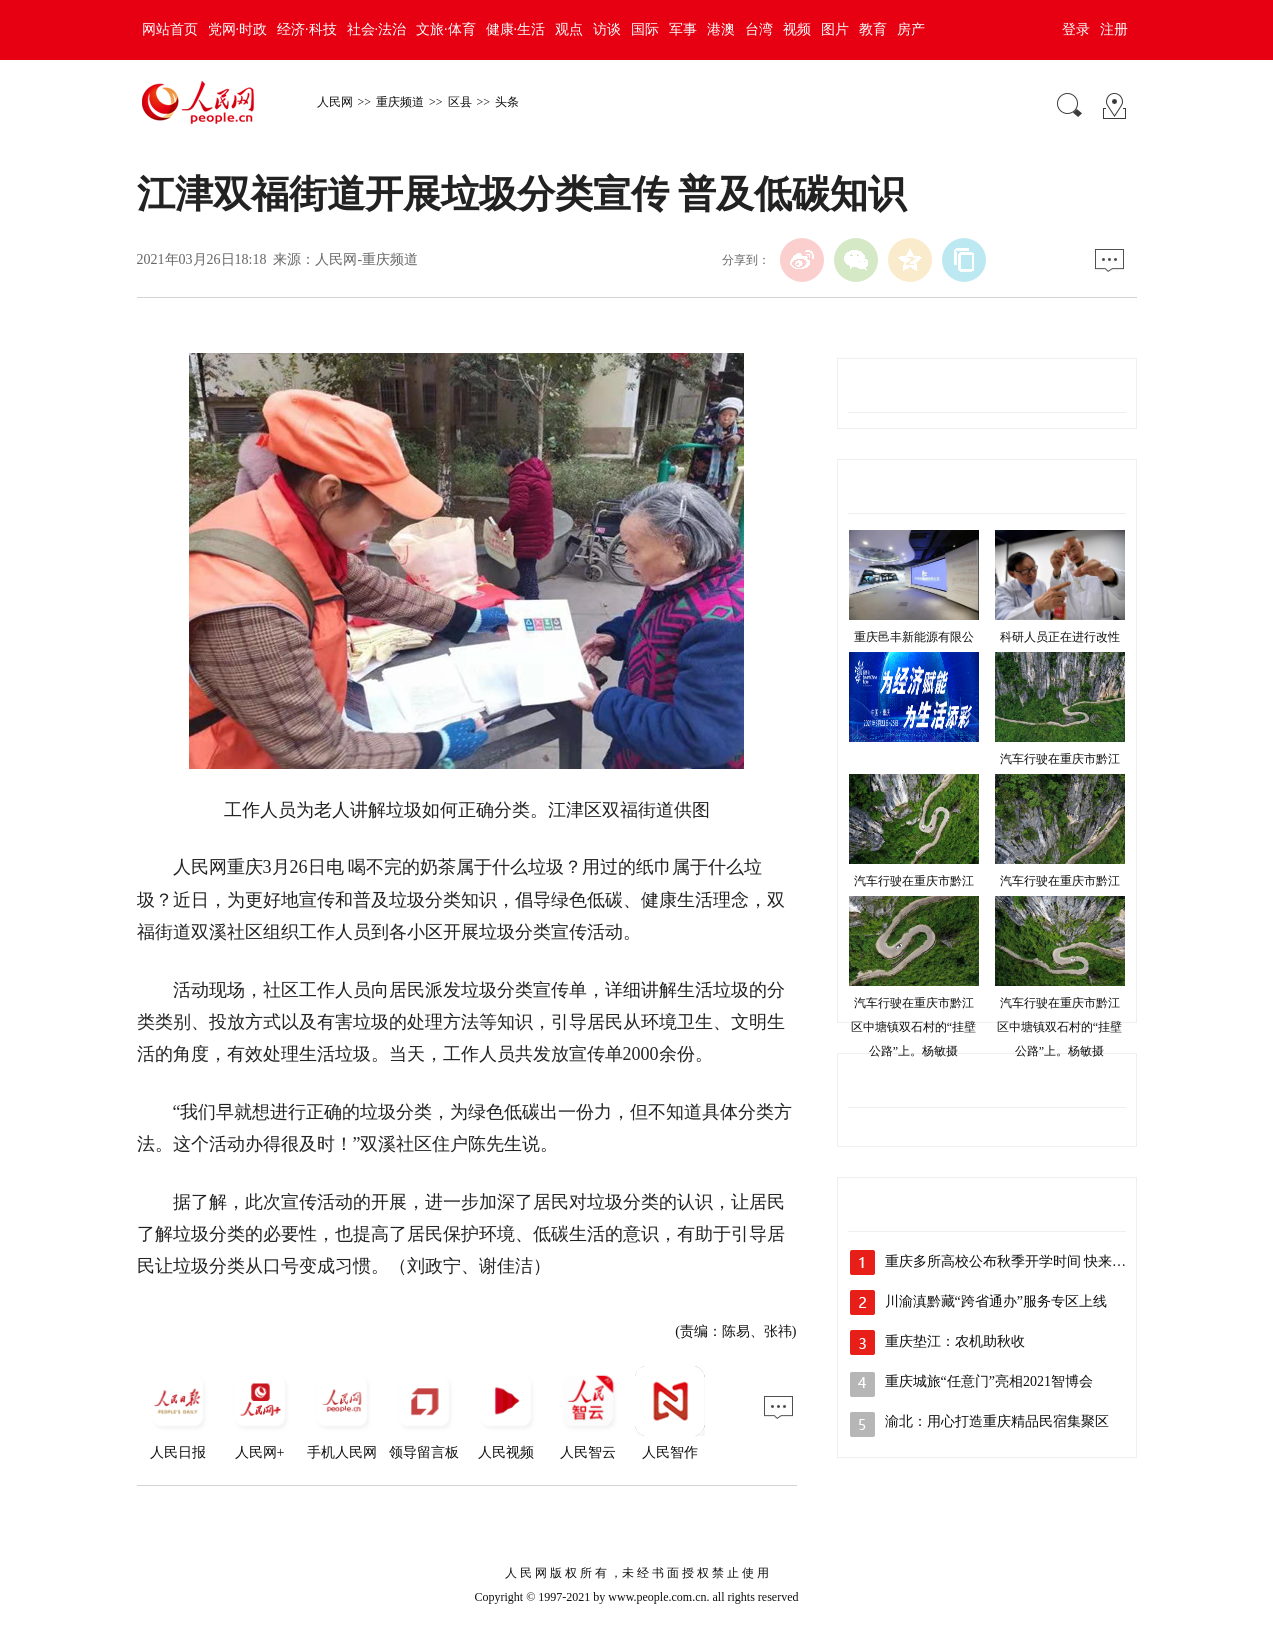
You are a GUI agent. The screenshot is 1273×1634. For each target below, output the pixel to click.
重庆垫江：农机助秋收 (955, 1341)
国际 (645, 29)
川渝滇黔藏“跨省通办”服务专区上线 (996, 1301)
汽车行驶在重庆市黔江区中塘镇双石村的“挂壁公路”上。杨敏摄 (913, 1027)
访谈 (607, 29)
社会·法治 (377, 29)
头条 (507, 102)
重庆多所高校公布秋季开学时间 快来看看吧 (1020, 1261)
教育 (873, 29)
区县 (460, 102)
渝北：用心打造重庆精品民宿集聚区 (997, 1421)
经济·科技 (307, 29)
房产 (911, 29)
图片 (835, 29)
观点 (569, 29)
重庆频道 (400, 102)
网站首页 (170, 29)
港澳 (721, 29)
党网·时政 (238, 29)
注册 (1114, 29)
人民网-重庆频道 (366, 259)
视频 (797, 29)
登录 (1076, 29)
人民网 (335, 102)
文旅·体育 (446, 29)
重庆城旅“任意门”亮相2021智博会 (989, 1381)
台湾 (759, 29)
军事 (683, 29)
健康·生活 (516, 29)
